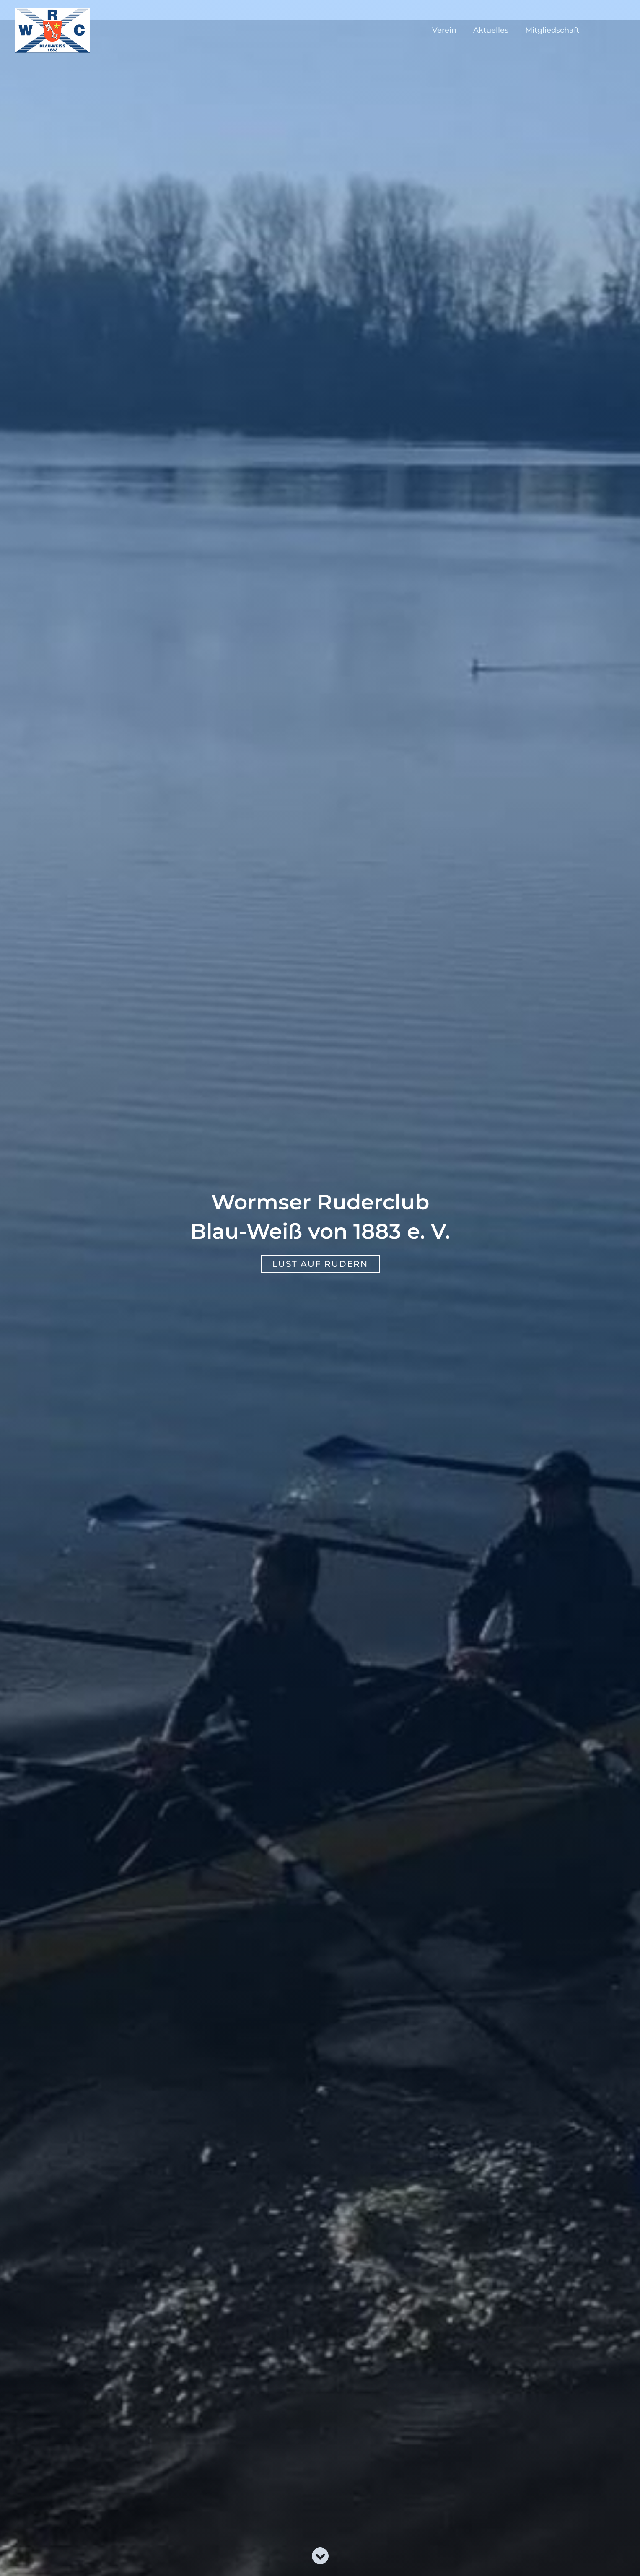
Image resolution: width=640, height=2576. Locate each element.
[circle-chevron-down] (320, 2555)
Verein (448, 30)
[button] (320, 1264)
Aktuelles (493, 30)
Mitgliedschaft (553, 30)
